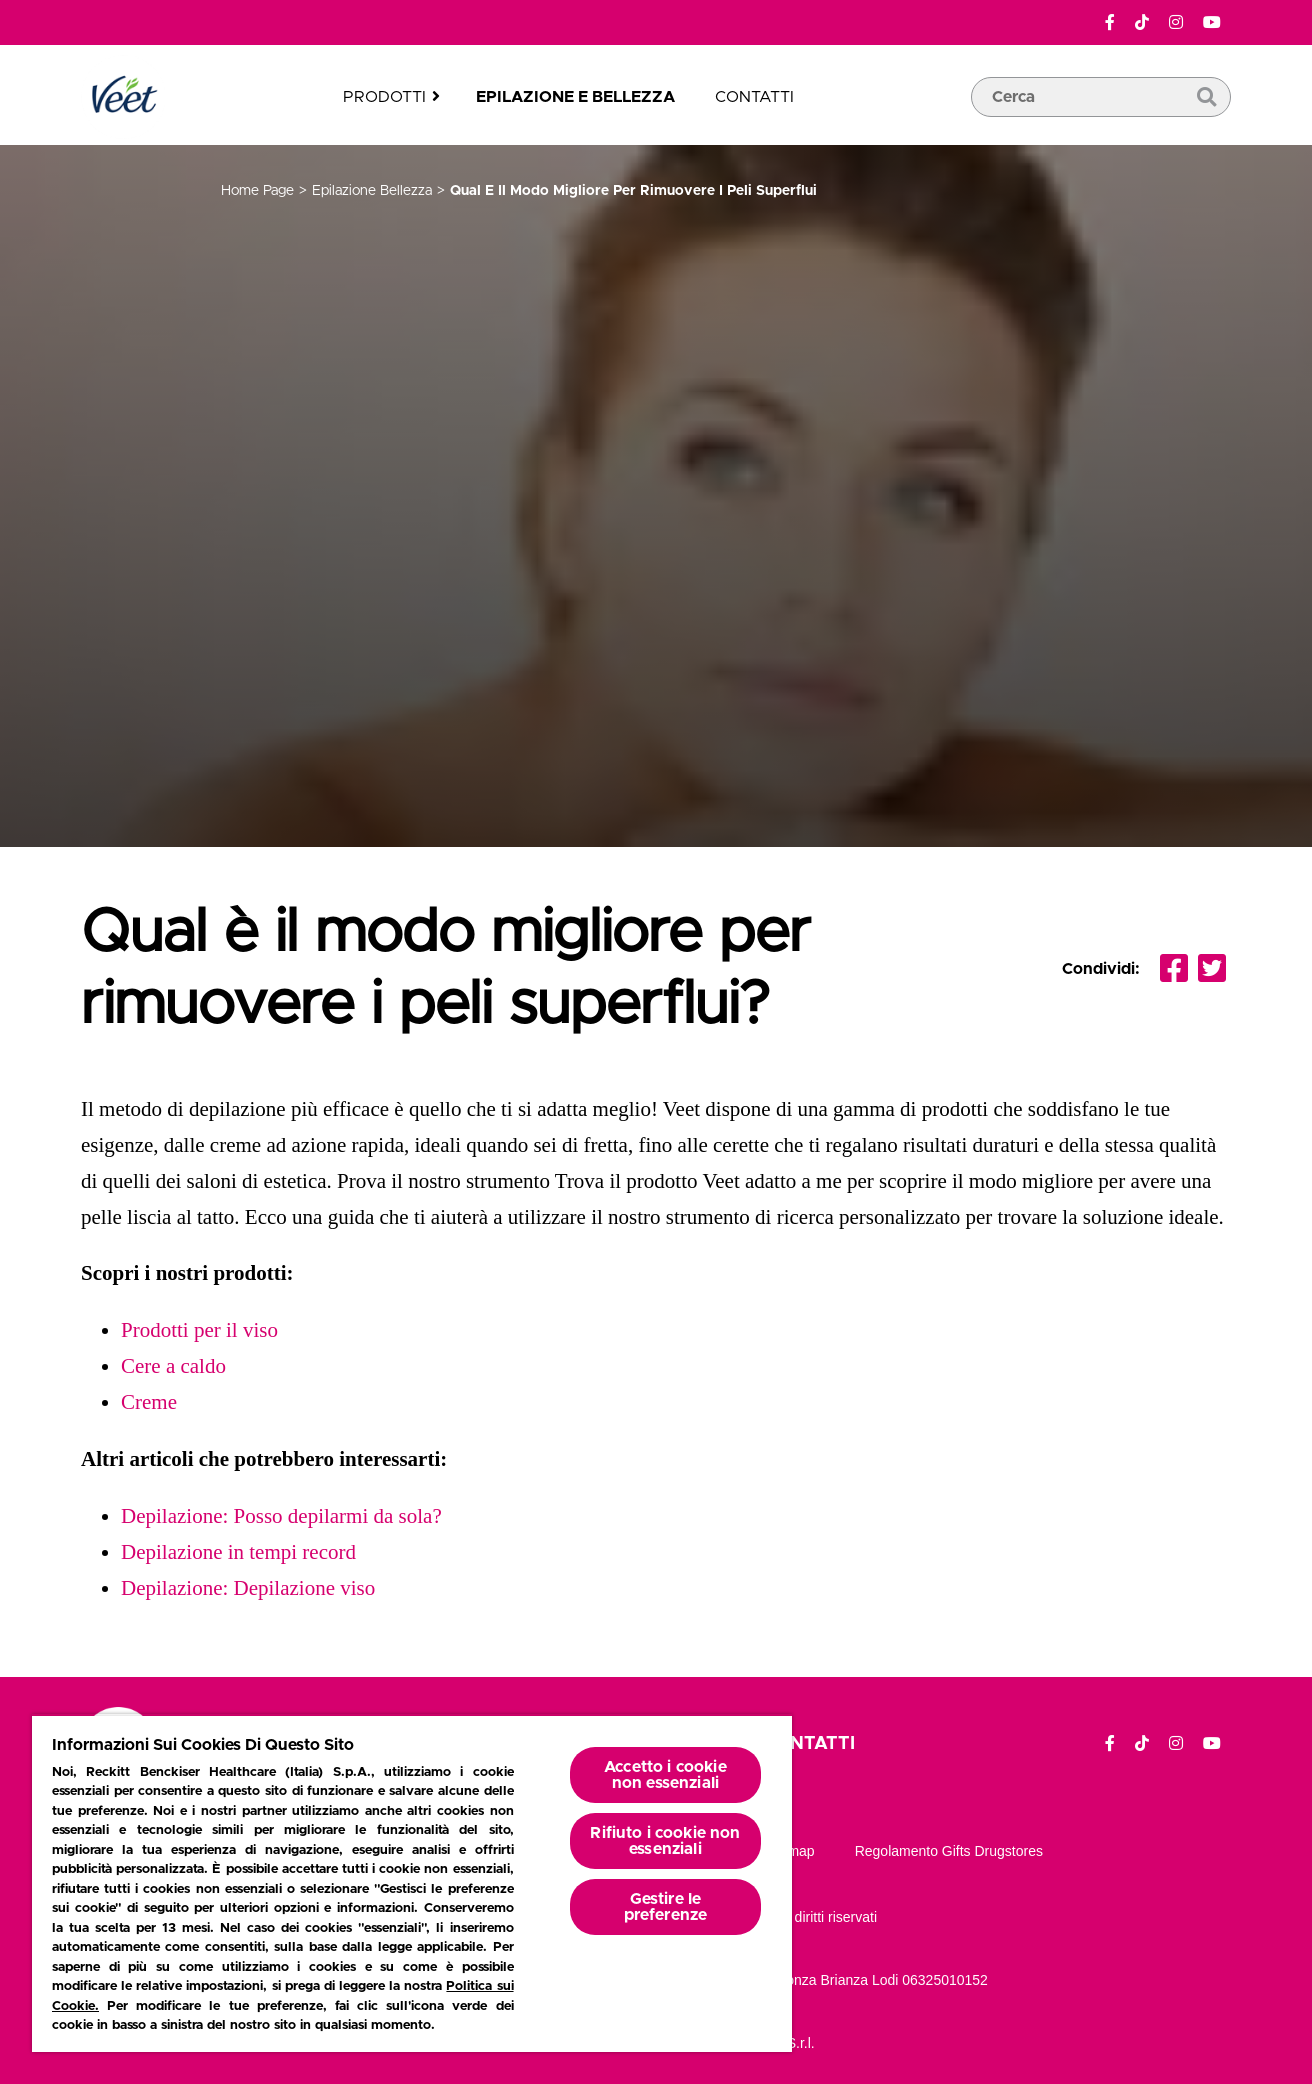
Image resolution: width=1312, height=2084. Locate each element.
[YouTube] (1212, 23)
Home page (257, 191)
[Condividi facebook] (1174, 969)
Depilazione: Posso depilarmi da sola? (281, 1516)
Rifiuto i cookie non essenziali (665, 1841)
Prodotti (384, 97)
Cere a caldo (173, 1366)
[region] (412, 1883)
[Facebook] (1110, 23)
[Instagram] (1176, 23)
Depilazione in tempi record (238, 1552)
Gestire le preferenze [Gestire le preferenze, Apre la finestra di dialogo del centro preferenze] (666, 1907)
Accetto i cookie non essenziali (665, 1775)
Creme (149, 1402)
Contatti (754, 97)
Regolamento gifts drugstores (949, 1851)
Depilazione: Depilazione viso (248, 1588)
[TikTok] (1142, 23)
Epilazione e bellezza (575, 97)
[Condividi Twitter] (1212, 969)
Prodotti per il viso (199, 1330)
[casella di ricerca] (1101, 127)
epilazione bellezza (372, 191)
